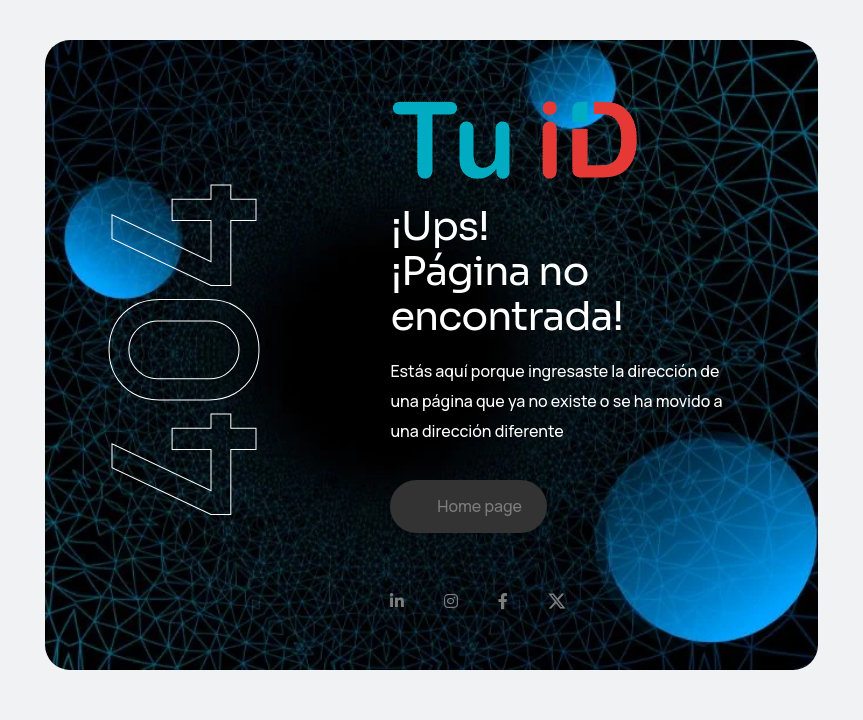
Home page (479, 506)
